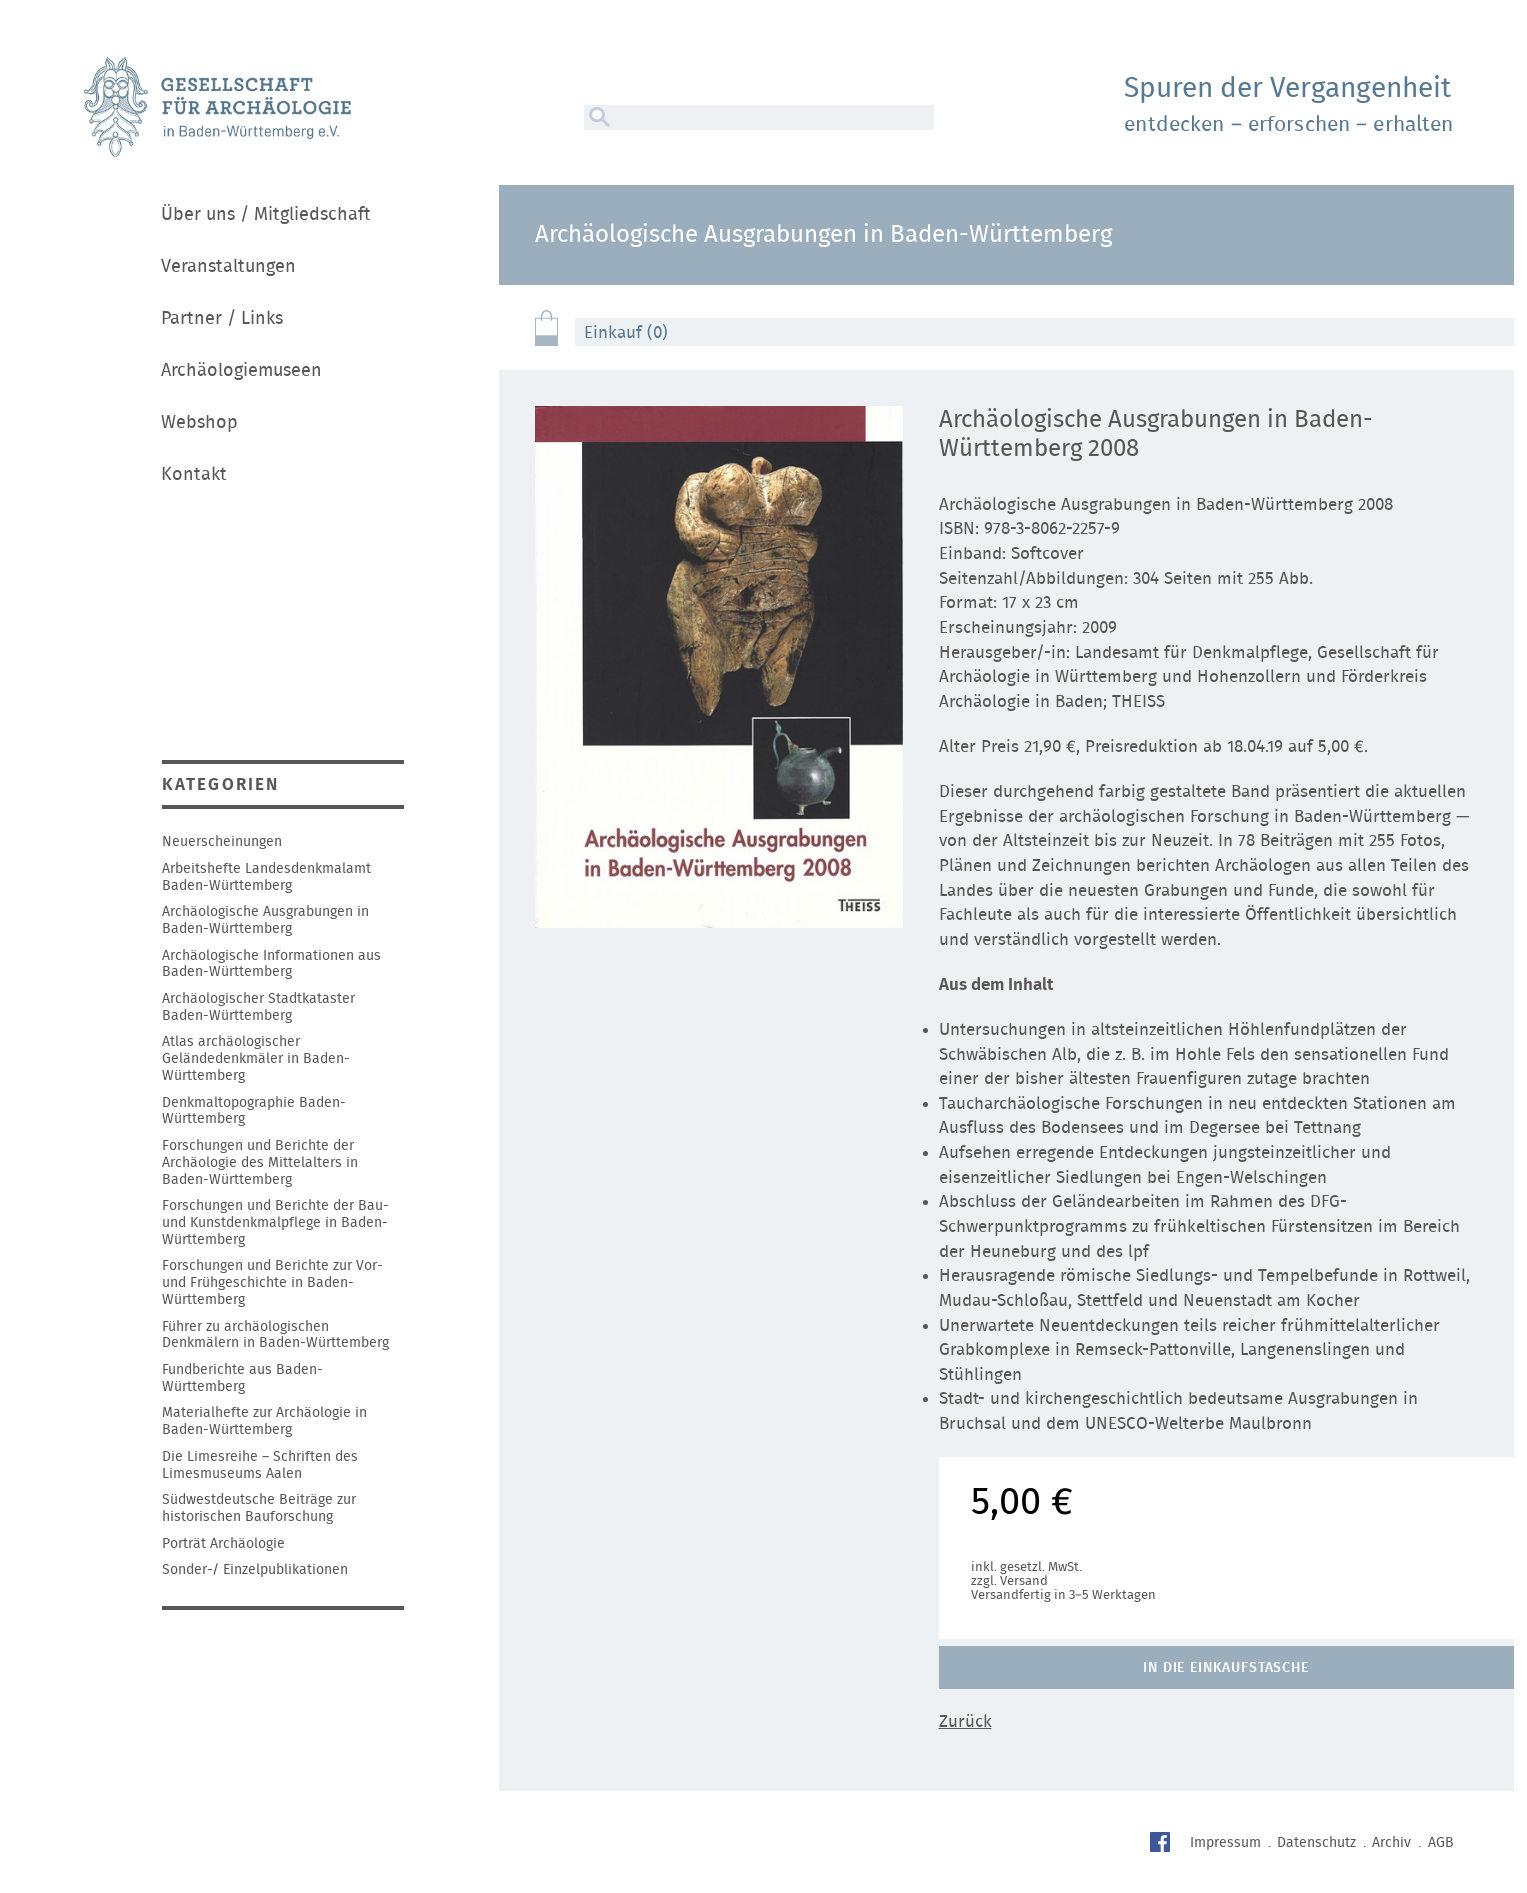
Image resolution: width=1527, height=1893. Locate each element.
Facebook (1162, 1844)
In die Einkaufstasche (1226, 1668)
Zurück (965, 1721)
